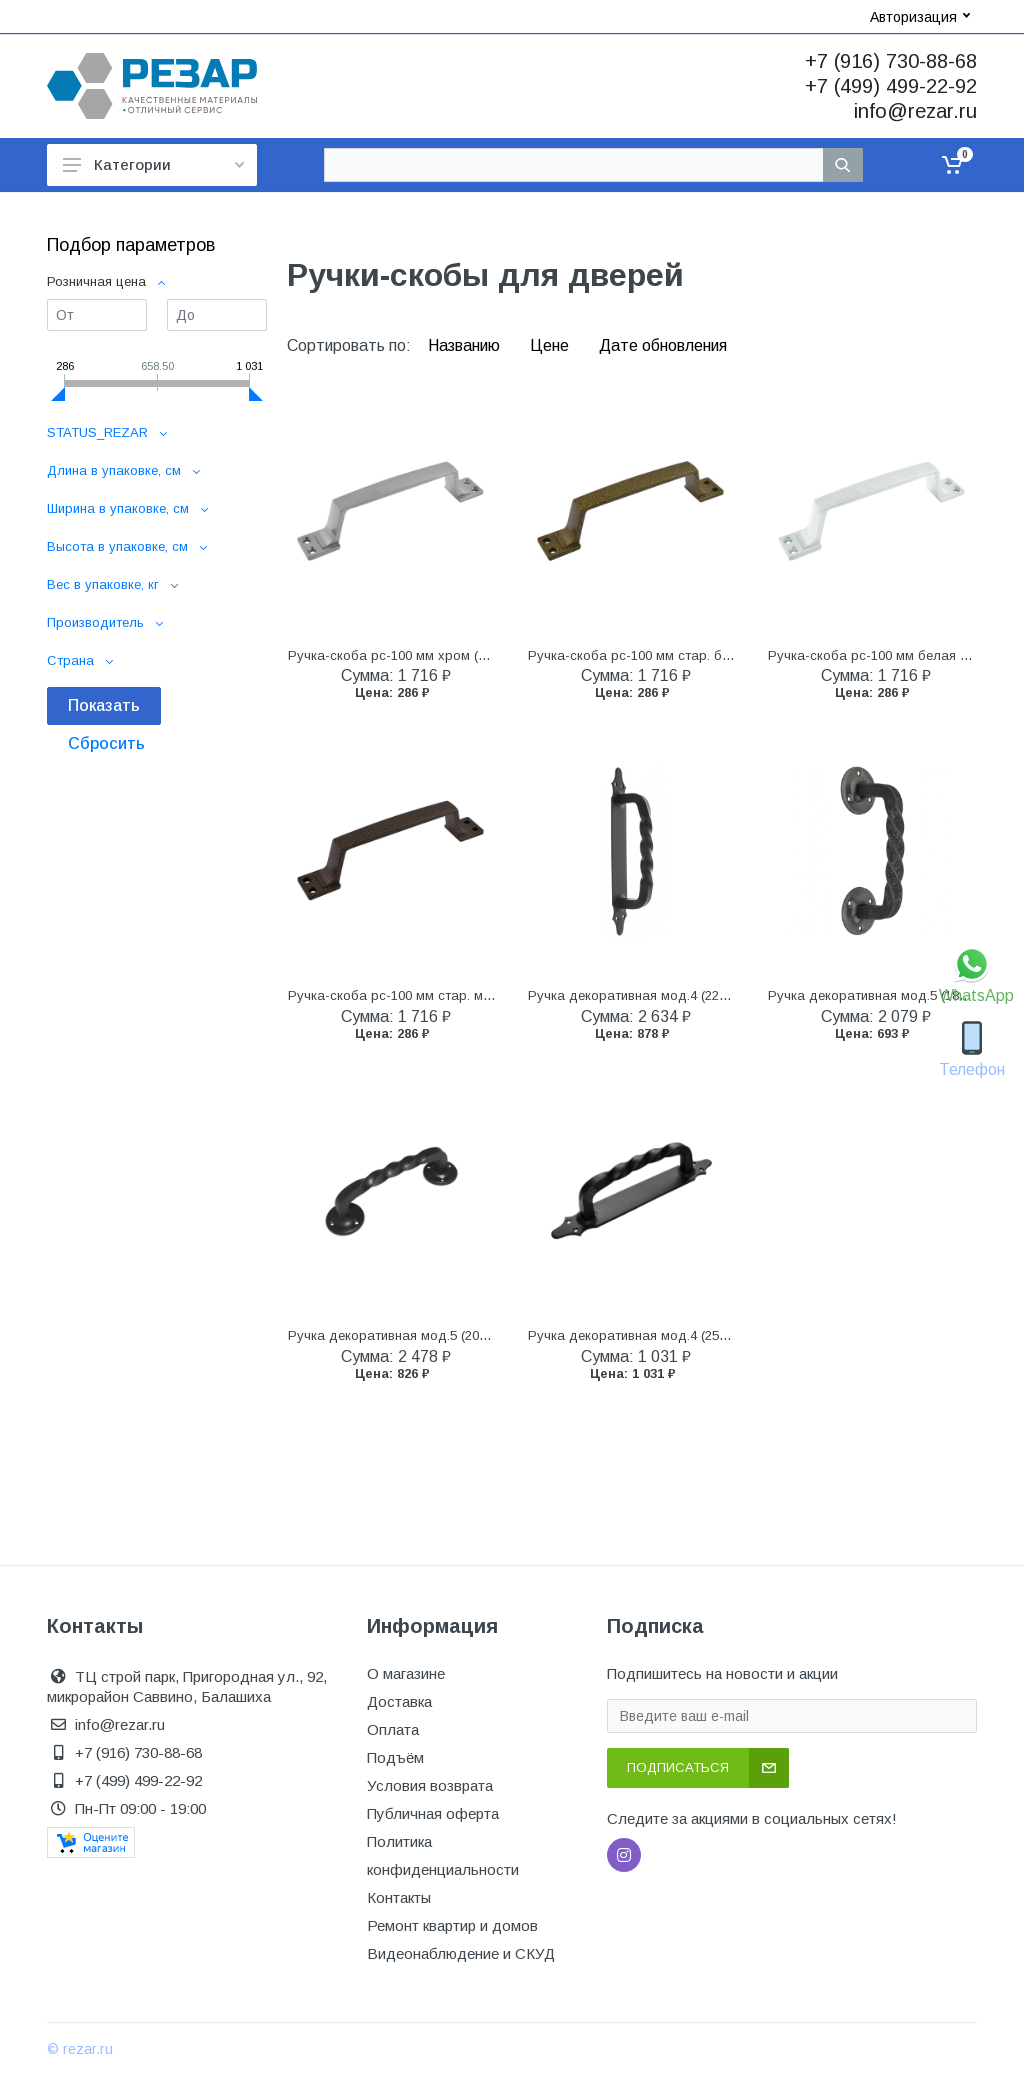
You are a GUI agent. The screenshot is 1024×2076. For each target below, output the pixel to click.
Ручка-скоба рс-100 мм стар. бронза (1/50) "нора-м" (692, 655)
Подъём (395, 1757)
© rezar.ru (80, 2049)
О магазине (406, 1673)
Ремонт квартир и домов (452, 1925)
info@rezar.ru (915, 111)
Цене (551, 345)
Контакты (399, 1897)
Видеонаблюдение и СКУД (461, 1953)
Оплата (393, 1729)
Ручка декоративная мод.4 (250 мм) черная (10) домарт (704, 1335)
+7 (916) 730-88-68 (891, 61)
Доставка (399, 1701)
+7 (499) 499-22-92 (891, 86)
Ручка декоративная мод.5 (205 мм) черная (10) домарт (464, 1335)
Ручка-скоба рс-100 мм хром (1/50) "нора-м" (427, 655)
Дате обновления (663, 345)
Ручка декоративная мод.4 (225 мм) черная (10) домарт (704, 995)
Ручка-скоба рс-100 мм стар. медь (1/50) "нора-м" (445, 995)
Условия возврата (430, 1785)
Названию (466, 345)
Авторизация (920, 17)
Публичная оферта (433, 1813)
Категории (153, 164)
